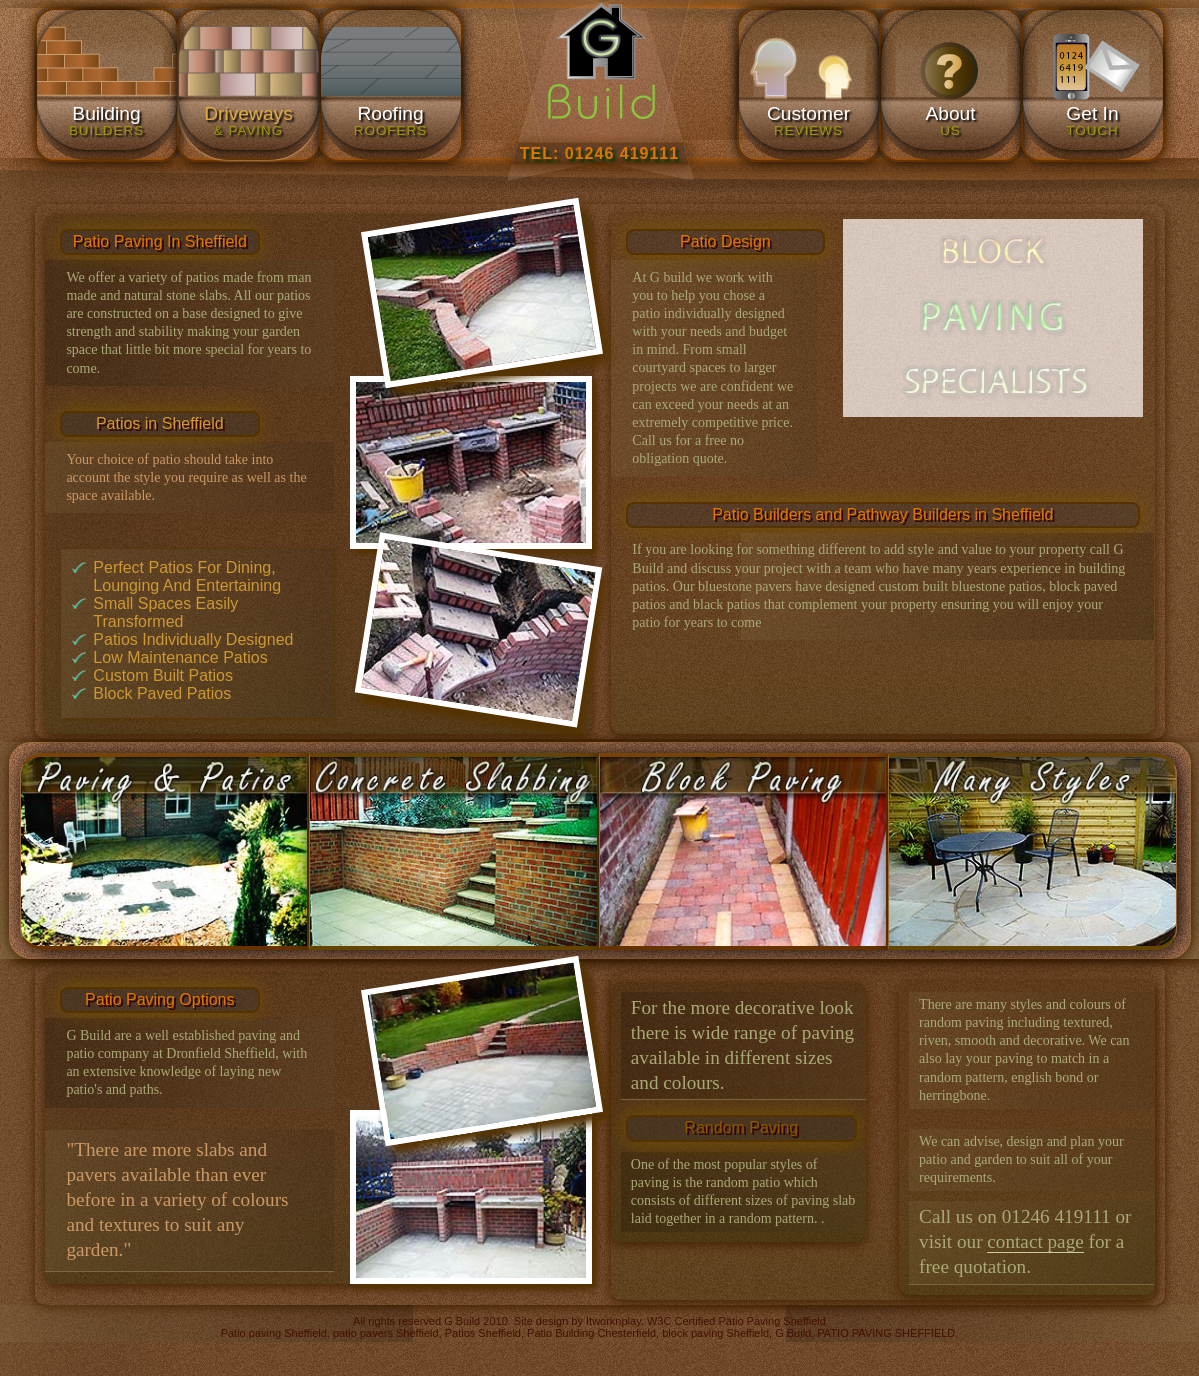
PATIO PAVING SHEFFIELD (886, 1333)
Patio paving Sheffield (274, 1333)
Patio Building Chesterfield (591, 1333)
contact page (1035, 1241)
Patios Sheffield (483, 1333)
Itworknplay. (615, 1321)
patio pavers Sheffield (386, 1333)
